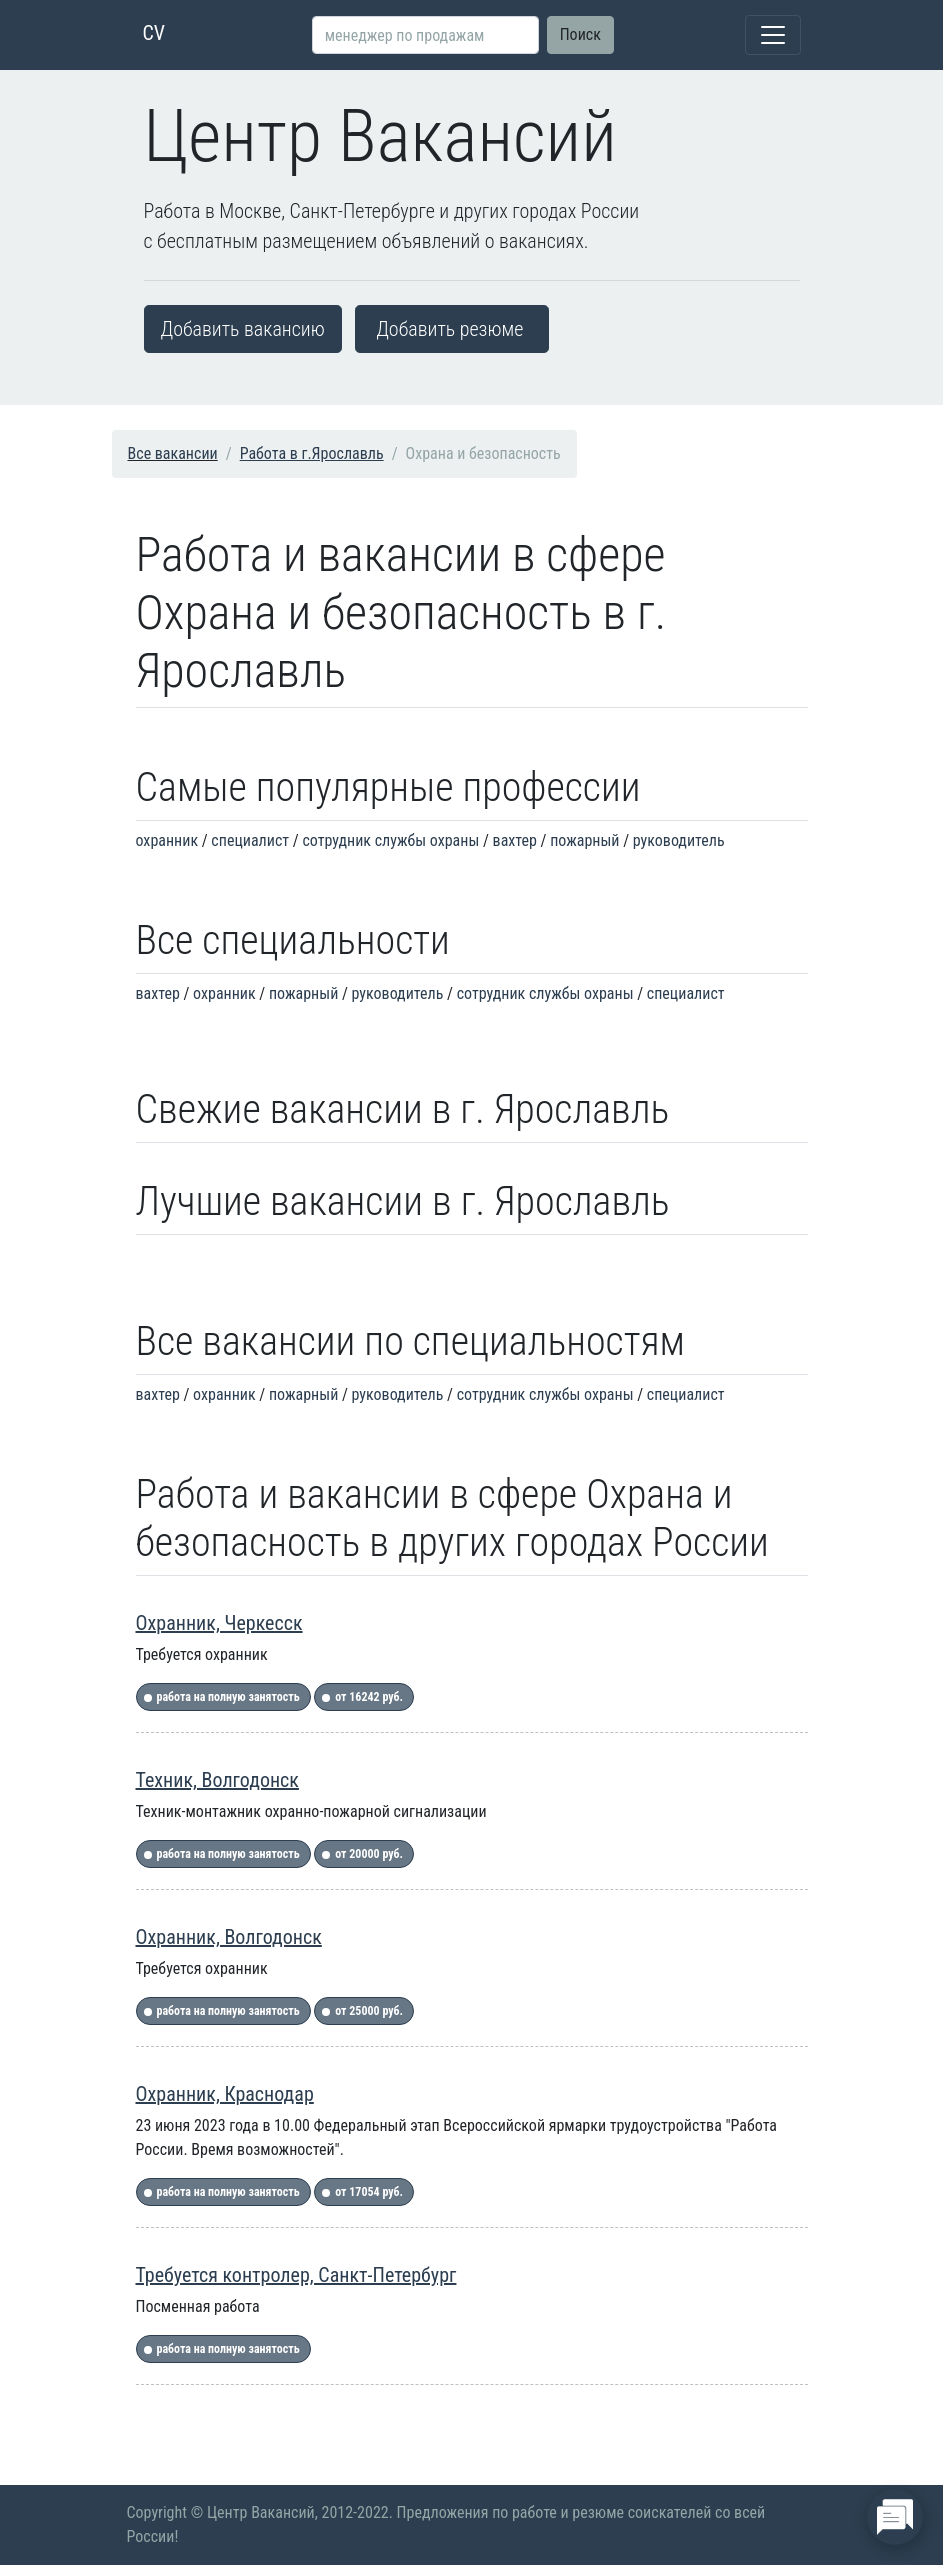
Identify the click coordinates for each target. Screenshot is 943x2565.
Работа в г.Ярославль (312, 453)
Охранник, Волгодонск (229, 1937)
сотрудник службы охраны (390, 840)
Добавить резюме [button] (449, 329)
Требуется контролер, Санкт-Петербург (296, 2275)
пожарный (584, 840)
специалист (250, 840)
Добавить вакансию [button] (243, 329)
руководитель (679, 840)
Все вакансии (173, 453)
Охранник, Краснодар (225, 2094)
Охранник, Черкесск (219, 1623)
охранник (167, 840)
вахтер (515, 840)
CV (154, 33)
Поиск (580, 34)
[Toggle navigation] (773, 35)
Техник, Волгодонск (217, 1780)
